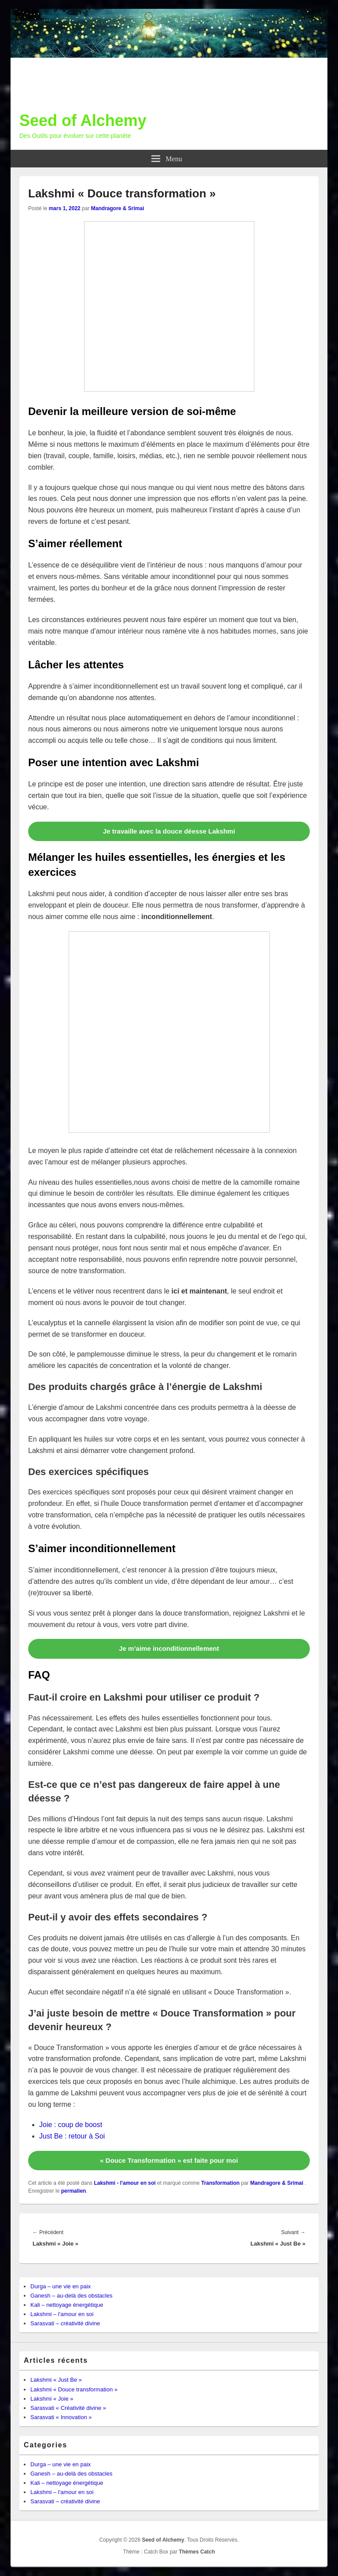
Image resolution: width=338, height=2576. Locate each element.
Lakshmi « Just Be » (56, 2379)
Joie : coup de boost (70, 2124)
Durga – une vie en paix (60, 2286)
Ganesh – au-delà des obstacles (71, 2295)
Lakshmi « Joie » (51, 2398)
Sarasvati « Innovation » (61, 2417)
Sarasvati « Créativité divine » (68, 2408)
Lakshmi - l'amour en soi (124, 2183)
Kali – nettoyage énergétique (66, 2305)
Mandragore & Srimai (117, 208)
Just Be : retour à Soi (72, 2136)
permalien (73, 2191)
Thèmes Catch (197, 2552)
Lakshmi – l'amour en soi (61, 2314)
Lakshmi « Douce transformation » (74, 2389)
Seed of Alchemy (83, 120)
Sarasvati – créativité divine (65, 2323)
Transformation (220, 2183)
